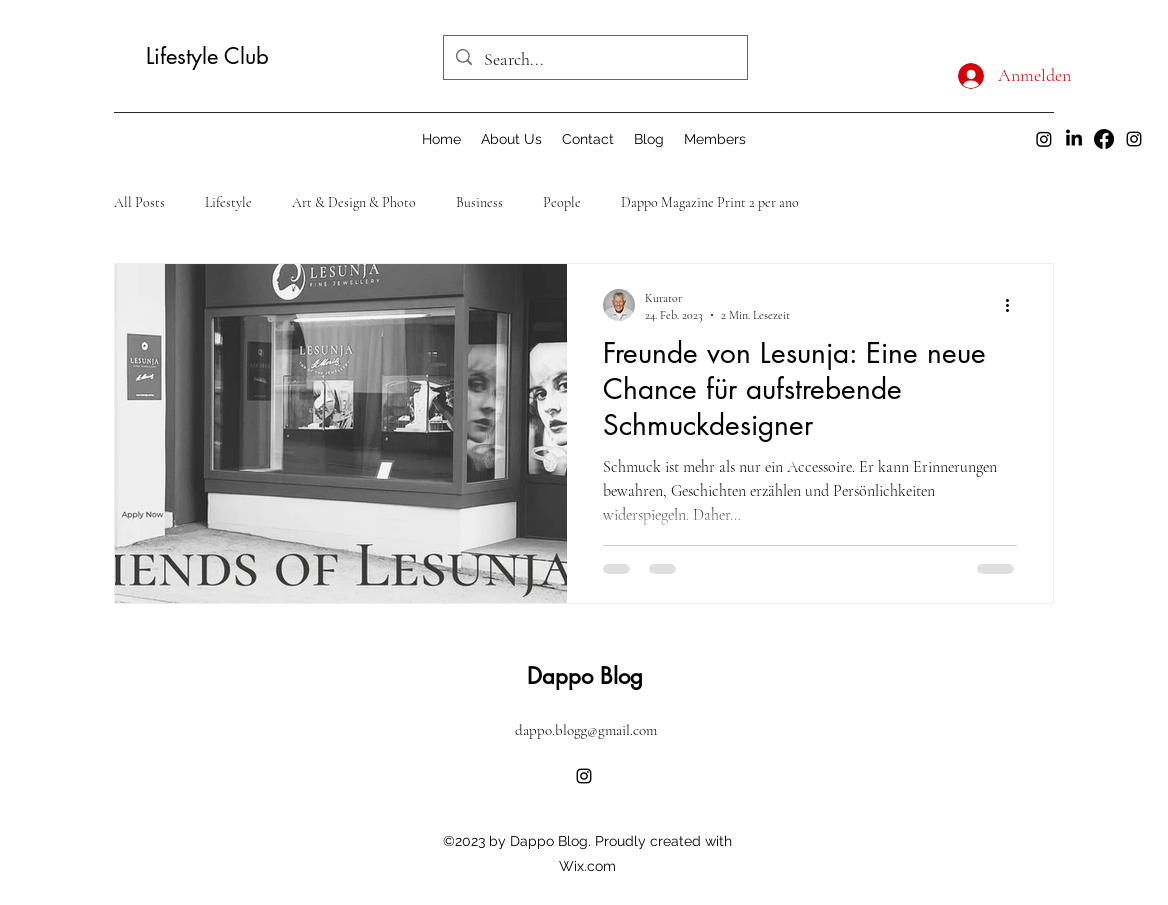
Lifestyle (228, 202)
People (562, 202)
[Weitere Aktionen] (1014, 305)
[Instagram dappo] (1044, 139)
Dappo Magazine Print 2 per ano (710, 202)
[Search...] (594, 60)
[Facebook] (1104, 139)
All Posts (139, 202)
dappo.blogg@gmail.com (586, 730)
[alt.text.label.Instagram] (1134, 139)
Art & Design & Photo (354, 202)
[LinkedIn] (1074, 139)
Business (479, 202)
